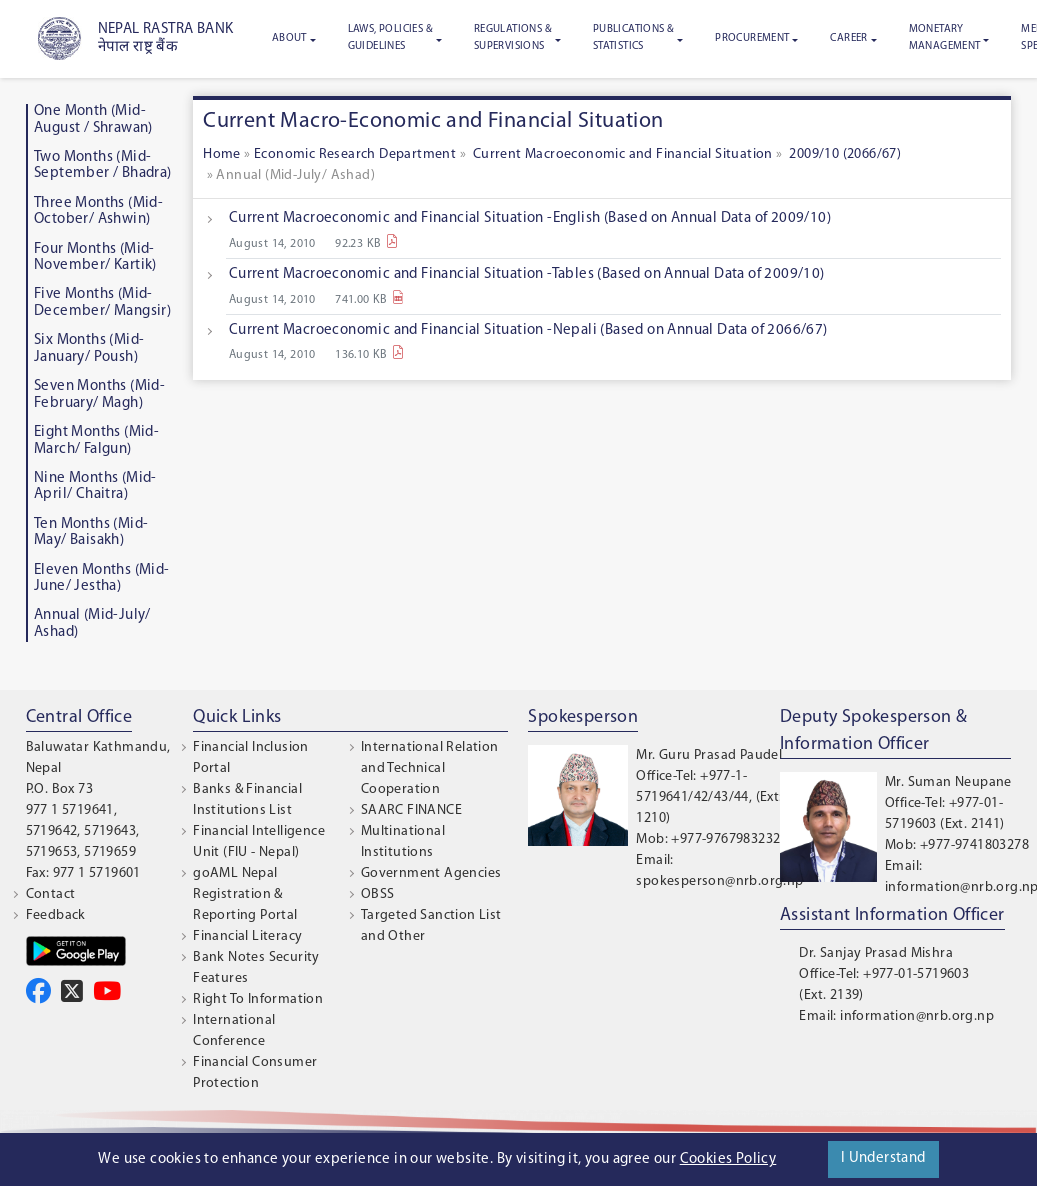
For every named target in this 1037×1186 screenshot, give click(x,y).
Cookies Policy (728, 1159)
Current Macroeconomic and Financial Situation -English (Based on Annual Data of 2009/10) (530, 218)
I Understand (883, 1158)
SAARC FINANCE (411, 810)
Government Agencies (431, 873)
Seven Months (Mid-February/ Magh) (99, 395)
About (289, 38)
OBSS (378, 894)
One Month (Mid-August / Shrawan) (93, 120)
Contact (51, 894)
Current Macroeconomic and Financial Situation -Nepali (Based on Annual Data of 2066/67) (528, 330)
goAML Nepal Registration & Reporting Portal (245, 894)
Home (223, 154)
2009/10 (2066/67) (845, 154)
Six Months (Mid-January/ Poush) (89, 349)
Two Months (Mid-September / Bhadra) (103, 166)
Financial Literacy (247, 936)
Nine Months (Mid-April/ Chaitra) (95, 487)
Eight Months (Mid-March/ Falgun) (96, 441)
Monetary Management (945, 38)
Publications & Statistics (634, 38)
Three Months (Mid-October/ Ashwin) (98, 212)
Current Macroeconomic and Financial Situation (620, 154)
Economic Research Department (355, 154)
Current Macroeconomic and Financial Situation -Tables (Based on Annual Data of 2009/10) (527, 274)
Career (848, 38)
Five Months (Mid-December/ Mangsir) (102, 303)
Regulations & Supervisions (513, 38)
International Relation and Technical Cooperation (430, 768)
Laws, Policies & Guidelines (390, 38)
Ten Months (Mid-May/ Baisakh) (91, 533)
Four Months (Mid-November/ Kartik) (95, 258)
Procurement (752, 38)
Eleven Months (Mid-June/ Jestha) (102, 579)
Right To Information (258, 999)
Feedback (56, 915)
